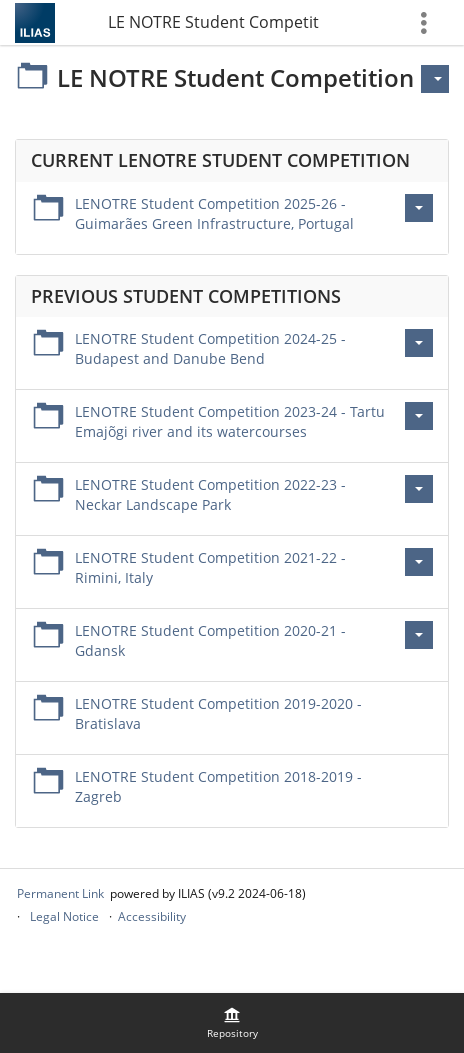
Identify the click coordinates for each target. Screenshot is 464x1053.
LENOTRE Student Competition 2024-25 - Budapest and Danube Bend (210, 348)
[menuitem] (232, 1023)
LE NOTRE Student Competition (214, 22)
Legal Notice (64, 916)
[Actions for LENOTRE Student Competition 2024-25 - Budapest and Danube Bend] (419, 343)
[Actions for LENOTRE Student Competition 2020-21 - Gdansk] (419, 635)
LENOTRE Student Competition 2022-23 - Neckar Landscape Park (210, 494)
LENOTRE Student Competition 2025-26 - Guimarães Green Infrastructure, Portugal (214, 213)
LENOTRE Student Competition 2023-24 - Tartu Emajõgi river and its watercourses (230, 421)
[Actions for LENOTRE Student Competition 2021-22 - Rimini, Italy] (419, 562)
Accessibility (152, 916)
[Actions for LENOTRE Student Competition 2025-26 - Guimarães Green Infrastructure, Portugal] (419, 208)
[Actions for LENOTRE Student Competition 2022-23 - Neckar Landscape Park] (419, 489)
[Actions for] (435, 79)
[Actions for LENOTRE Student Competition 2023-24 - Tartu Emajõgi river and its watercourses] (419, 416)
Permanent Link (60, 893)
